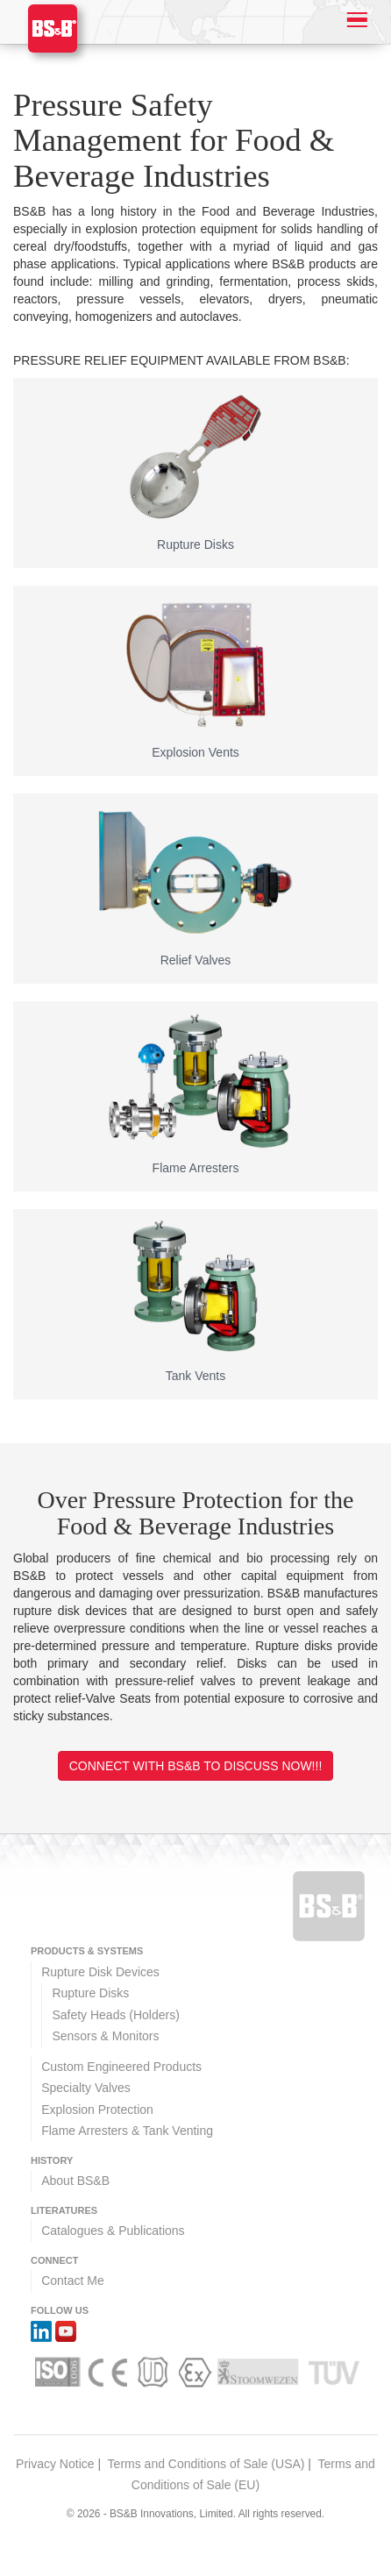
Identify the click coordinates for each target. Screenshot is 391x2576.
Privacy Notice (55, 2464)
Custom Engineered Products (121, 2067)
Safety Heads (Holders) (116, 2015)
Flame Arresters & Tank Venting (127, 2131)
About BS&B (75, 2181)
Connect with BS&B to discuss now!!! (196, 1766)
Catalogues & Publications (112, 2231)
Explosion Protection (97, 2110)
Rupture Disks (90, 1993)
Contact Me (72, 2281)
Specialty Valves (86, 2088)
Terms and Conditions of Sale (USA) (206, 2464)
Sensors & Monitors (105, 2036)
